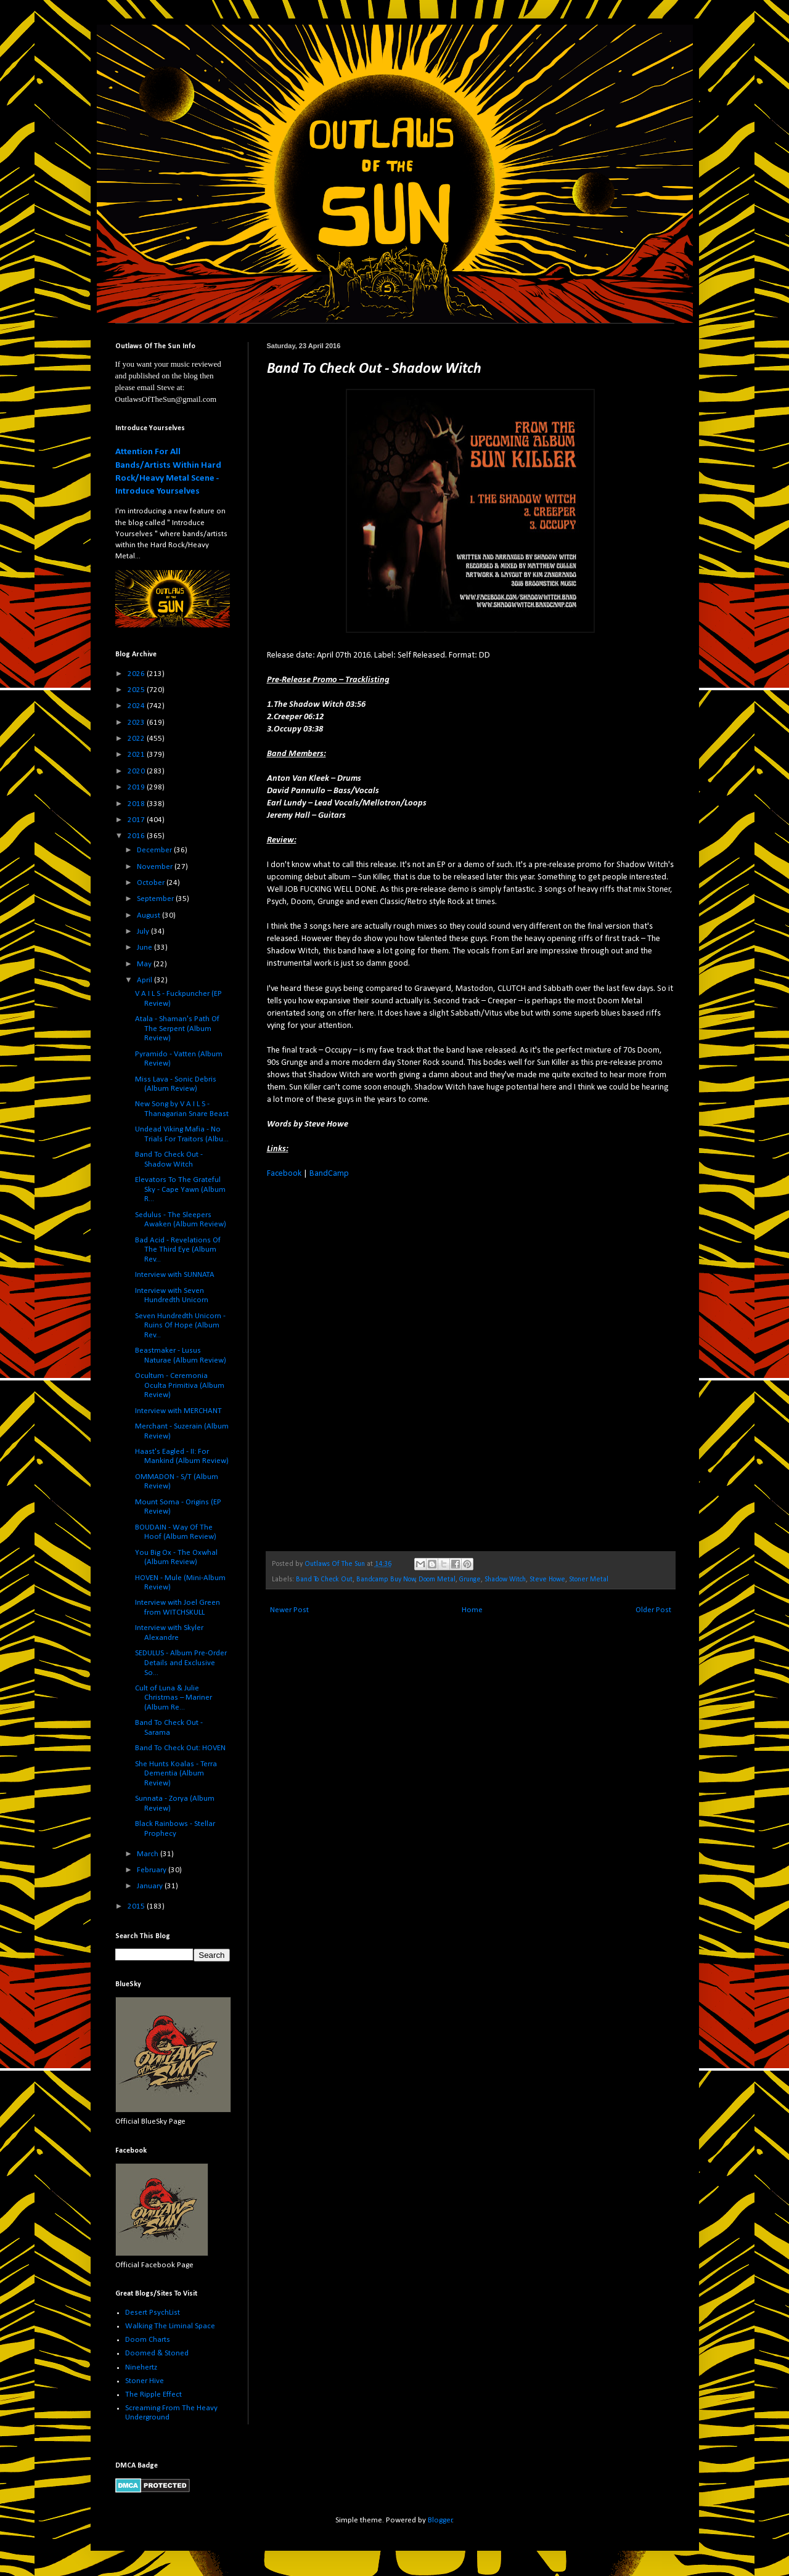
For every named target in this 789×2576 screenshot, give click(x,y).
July (144, 931)
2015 (137, 1906)
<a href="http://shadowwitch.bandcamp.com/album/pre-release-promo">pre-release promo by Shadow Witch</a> (375, 1363)
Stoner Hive (144, 2381)
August (149, 915)
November (155, 867)
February (152, 1870)
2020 (137, 771)
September (156, 899)
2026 (137, 674)
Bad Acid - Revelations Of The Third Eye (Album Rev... (178, 1249)
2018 (137, 804)
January (151, 1886)
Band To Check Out (324, 1579)
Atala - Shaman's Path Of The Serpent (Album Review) (177, 1028)
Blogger (440, 2520)
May (145, 964)
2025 (137, 690)
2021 (137, 755)
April (145, 980)
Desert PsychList (152, 2313)
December (155, 850)
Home (472, 1610)
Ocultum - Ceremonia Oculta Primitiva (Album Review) (179, 1385)
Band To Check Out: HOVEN (180, 1748)
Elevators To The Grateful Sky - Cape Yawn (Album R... (180, 1189)
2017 (137, 820)
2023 (137, 723)
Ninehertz (141, 2367)
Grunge (470, 1579)
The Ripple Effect (153, 2395)
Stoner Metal (588, 1579)
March (148, 1854)
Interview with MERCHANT (178, 1411)
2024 (137, 706)
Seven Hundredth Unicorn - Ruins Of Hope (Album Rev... (180, 1325)
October (151, 883)
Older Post (653, 1610)
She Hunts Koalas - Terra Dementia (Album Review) (176, 1773)
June (145, 948)
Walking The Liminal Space (170, 2326)
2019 (137, 787)
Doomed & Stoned (157, 2353)
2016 (137, 836)
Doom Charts (147, 2340)
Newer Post (289, 1610)
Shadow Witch (505, 1579)
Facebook (284, 1173)
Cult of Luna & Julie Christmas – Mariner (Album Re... (173, 1697)
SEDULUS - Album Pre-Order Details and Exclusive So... (181, 1662)
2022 (137, 739)
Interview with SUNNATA (175, 1275)
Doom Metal (437, 1579)
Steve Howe (547, 1579)
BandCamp (329, 1173)
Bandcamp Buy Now (385, 1579)
